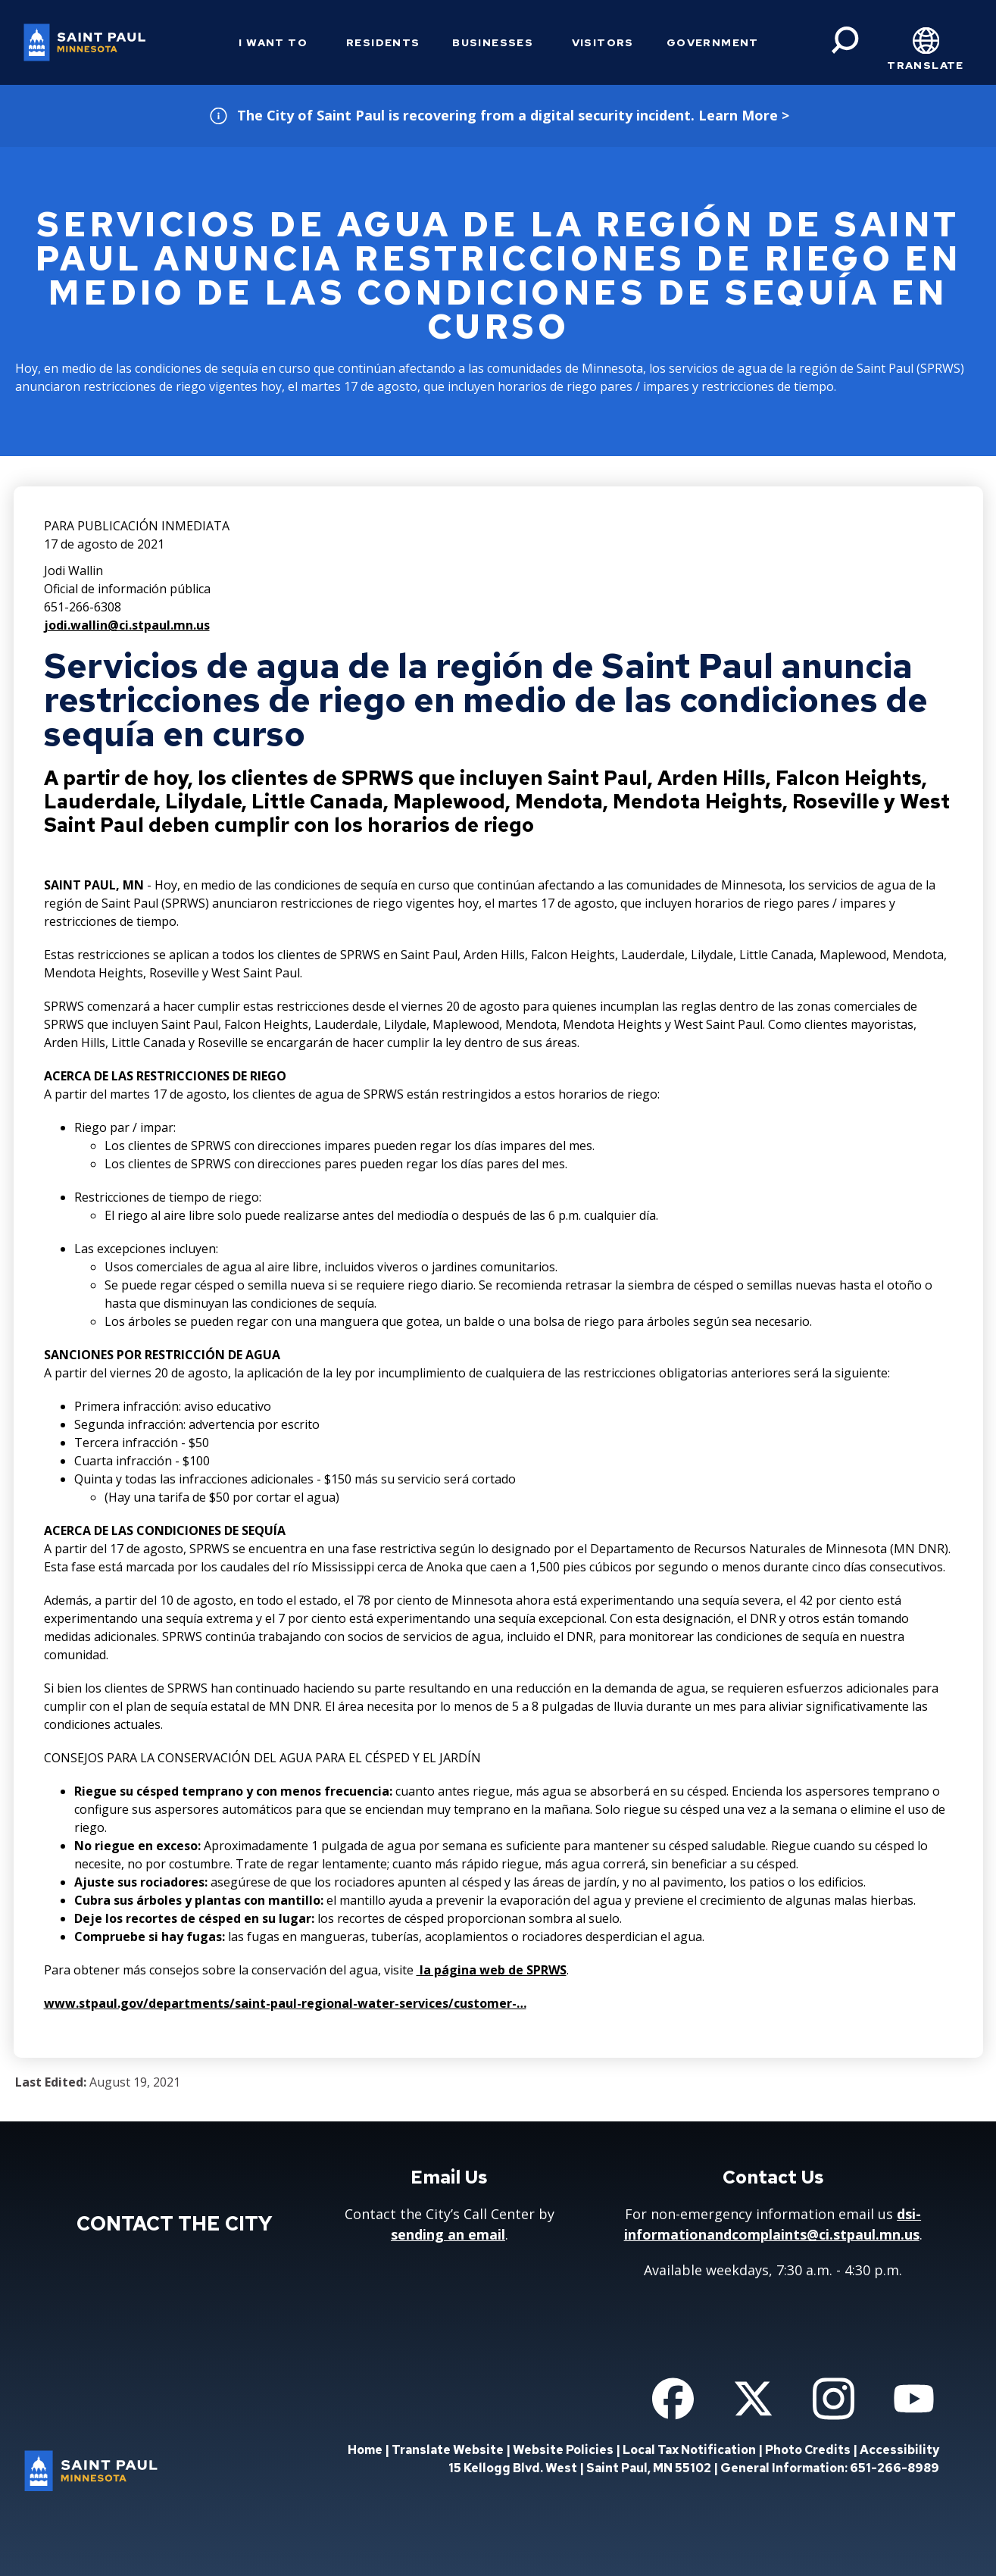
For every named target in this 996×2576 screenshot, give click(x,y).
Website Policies (563, 2450)
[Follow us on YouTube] (914, 2399)
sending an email (448, 2234)
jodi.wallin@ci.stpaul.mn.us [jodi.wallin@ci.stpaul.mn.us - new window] (127, 625)
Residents (383, 42)
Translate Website (448, 2450)
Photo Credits (808, 2450)
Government (713, 42)
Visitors (603, 42)
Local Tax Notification (689, 2450)
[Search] (845, 40)
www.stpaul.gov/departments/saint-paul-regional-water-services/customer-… (285, 2003)
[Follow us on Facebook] (673, 2399)
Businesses (492, 42)
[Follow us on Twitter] (753, 2399)
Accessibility (899, 2450)
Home (365, 2450)
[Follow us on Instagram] (833, 2399)
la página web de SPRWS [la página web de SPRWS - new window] (492, 1970)
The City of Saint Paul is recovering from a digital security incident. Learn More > (513, 115)
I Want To (273, 42)
